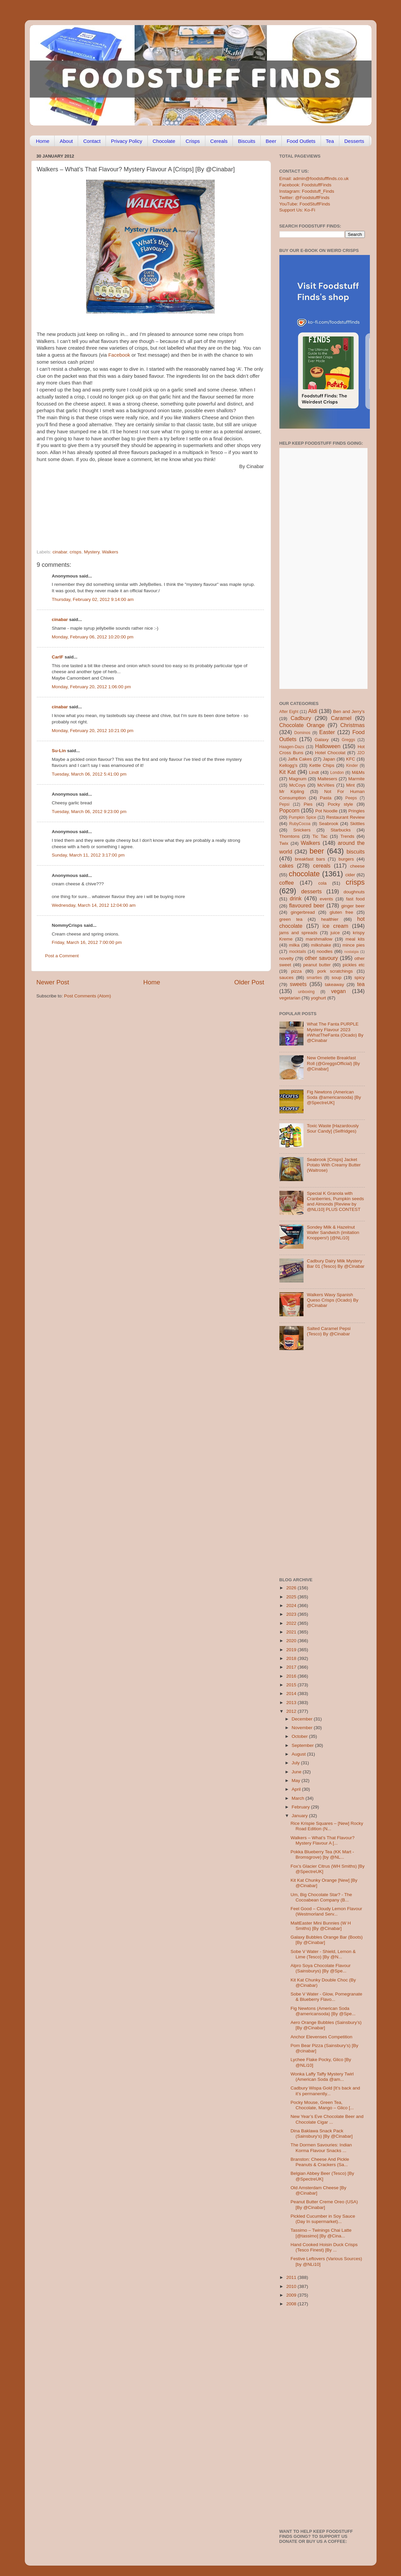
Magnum (298, 778)
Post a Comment (62, 955)
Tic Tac (319, 836)
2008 (291, 2303)
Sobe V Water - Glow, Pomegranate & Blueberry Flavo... (326, 1996)
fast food (355, 898)
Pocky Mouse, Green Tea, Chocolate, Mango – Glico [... (322, 2105)
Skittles (357, 823)
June (297, 1771)
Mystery (91, 551)
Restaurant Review (345, 817)
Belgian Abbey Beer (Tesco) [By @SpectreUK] (322, 2176)
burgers (346, 859)
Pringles (356, 810)
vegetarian (289, 997)
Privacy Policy (126, 141)
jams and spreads (298, 932)
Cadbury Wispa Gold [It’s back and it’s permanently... (325, 2090)
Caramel (341, 718)
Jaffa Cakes (300, 759)
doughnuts (353, 891)
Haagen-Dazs (291, 746)
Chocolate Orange (302, 725)
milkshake (321, 945)
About (66, 141)
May (297, 1780)
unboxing (306, 991)
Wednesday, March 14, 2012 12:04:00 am (94, 905)
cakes (286, 866)
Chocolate (164, 141)
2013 (291, 1702)
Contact (92, 141)
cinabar (60, 551)
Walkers (110, 551)
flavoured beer (306, 905)
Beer (271, 141)
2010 (291, 2286)
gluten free (341, 912)
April (297, 1789)
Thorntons (289, 836)
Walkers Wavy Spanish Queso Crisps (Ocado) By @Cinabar (332, 1300)
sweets (298, 984)
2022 (291, 1623)
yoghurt (318, 997)
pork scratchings (335, 971)
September (303, 1745)
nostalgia (351, 952)
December (303, 1718)
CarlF (58, 656)
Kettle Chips (321, 765)
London (337, 772)
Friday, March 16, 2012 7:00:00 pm (87, 942)
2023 (291, 1614)
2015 (291, 1684)
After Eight (288, 711)
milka (294, 945)
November (303, 1727)
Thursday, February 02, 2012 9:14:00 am (93, 599)
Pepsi (284, 804)
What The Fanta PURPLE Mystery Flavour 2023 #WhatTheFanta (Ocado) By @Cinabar (335, 1032)
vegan (338, 991)
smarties (314, 977)
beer (317, 851)
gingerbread (303, 912)
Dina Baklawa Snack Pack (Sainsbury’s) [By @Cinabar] (321, 2133)
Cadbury (300, 718)
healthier (329, 919)
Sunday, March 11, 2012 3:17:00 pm (88, 855)
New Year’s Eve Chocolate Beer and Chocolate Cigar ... (326, 2119)
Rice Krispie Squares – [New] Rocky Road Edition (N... (326, 1826)
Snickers (302, 829)
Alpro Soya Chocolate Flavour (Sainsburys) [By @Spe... (320, 1968)
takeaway (334, 984)
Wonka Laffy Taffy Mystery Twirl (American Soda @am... (322, 2076)
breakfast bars (310, 859)
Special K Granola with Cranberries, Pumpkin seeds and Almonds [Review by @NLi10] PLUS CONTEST (335, 1201)
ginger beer (352, 905)
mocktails (297, 951)
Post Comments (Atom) (87, 995)
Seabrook (328, 823)
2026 (291, 1587)
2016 (291, 1676)
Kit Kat (287, 772)
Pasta (326, 797)
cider (350, 874)
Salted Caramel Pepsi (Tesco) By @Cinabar (329, 1331)
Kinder (352, 765)
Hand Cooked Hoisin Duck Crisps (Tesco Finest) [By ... (323, 2247)
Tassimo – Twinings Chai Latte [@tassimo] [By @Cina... (320, 2233)
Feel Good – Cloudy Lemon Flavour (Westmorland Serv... (326, 1911)
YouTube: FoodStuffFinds (304, 203)
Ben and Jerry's (348, 711)
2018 (291, 1658)
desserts (311, 891)
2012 (291, 1711)
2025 (291, 1596)
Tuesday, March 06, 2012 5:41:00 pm (89, 774)
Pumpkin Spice (302, 817)
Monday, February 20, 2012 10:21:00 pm (93, 730)
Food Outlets (301, 141)
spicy (359, 977)
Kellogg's (288, 765)
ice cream (335, 926)
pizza (296, 971)
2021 (291, 1631)
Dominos (302, 732)
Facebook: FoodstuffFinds (305, 184)
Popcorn (289, 810)
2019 (291, 1649)
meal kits (354, 939)
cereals (321, 866)
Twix (283, 843)
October (300, 1736)
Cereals (219, 141)
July (296, 1762)
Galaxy (322, 739)
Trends (347, 836)
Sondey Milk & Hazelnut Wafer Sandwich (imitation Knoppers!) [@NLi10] (333, 1232)
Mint (350, 785)
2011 (291, 2277)
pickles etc (353, 964)
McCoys (297, 785)
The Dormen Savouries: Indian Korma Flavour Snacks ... (321, 2147)
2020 (291, 1640)
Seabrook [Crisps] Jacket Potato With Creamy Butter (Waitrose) (334, 1165)
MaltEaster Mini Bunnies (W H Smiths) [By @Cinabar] (320, 1926)
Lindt (314, 772)
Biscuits (246, 141)
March (299, 1798)
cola (322, 883)
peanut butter (317, 964)
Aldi (312, 711)
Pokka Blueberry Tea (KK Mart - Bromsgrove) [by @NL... (322, 1854)
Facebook (119, 355)
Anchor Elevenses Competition (321, 2036)
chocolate (304, 874)
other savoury (321, 958)
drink (296, 898)
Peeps (351, 798)
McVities (325, 785)
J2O (360, 752)
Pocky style (340, 804)
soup (336, 977)
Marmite (356, 778)
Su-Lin (59, 750)
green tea (291, 919)
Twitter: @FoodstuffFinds (304, 197)
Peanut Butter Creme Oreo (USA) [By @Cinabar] (324, 2204)
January (300, 1815)
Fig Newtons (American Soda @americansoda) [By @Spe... (322, 2011)
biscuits (356, 852)
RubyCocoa (299, 823)
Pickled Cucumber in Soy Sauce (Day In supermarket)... (322, 2219)
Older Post (249, 982)
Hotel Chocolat (330, 752)
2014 (291, 1693)
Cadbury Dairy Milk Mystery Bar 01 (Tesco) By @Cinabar (335, 1263)
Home (42, 141)
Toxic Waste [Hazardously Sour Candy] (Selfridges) (333, 1128)
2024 (291, 1605)
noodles (324, 951)
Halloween (328, 746)
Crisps (193, 141)
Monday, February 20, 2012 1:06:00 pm (91, 686)
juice (335, 932)
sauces (286, 977)
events (326, 898)
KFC (350, 759)
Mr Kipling (291, 791)
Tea (330, 141)
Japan (329, 759)
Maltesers (327, 778)
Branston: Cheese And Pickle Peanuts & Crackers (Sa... (319, 2162)
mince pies (354, 945)
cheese (357, 866)
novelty (286, 958)
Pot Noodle (326, 810)
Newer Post (53, 982)
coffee (286, 883)
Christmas (352, 725)
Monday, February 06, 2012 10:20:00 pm (93, 636)
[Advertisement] (137, 503)
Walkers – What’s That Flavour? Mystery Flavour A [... (322, 1840)
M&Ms (358, 772)
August (299, 1754)
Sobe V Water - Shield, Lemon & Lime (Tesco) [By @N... (323, 1954)
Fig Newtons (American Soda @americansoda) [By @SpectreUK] (334, 1097)
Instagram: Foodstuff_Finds (306, 191)
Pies (308, 804)
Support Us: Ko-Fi (297, 209)
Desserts (354, 141)
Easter (327, 732)
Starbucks (341, 829)
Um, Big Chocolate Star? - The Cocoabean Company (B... (321, 1897)
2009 (291, 2295)
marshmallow (319, 939)
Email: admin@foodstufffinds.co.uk (314, 178)
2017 (291, 1667)
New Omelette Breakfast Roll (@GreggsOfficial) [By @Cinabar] (333, 1063)
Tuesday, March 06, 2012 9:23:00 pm (89, 811)
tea (361, 984)
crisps (75, 551)
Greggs (348, 739)
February (301, 1806)
